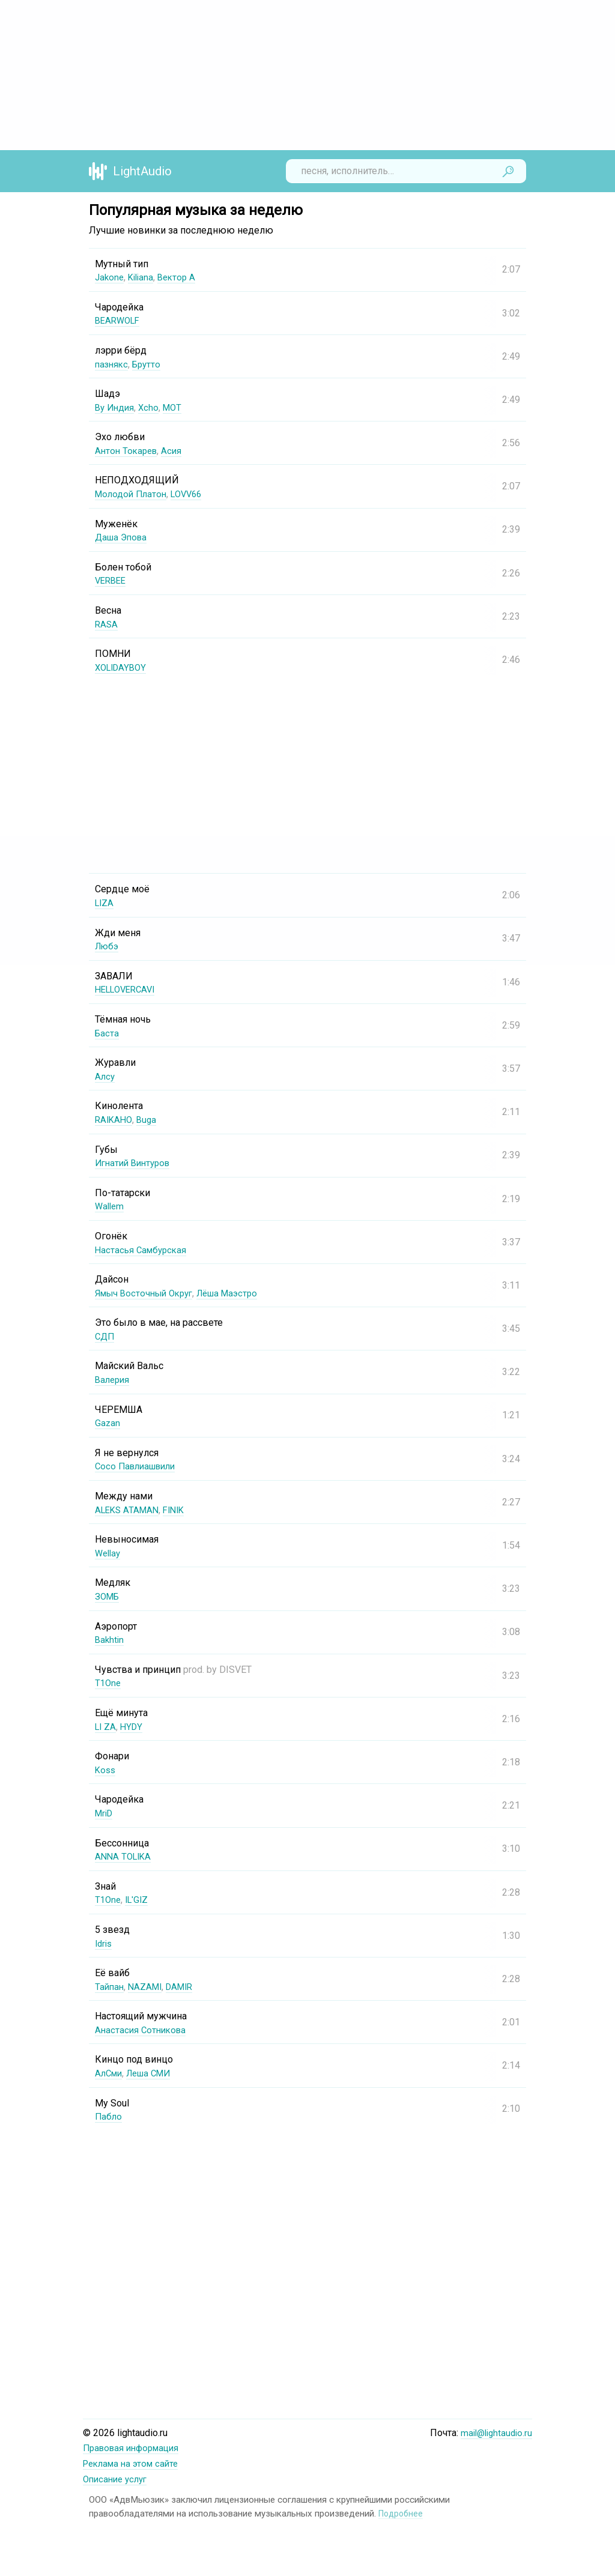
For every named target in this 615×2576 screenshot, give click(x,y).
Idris (104, 1943)
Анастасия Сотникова (142, 2030)
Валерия (113, 1379)
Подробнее (402, 2511)
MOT (176, 407)
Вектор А (182, 277)
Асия (175, 450)
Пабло (109, 2116)
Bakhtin (110, 1639)
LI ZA (106, 1726)
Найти (508, 171)
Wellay (109, 1553)
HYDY (134, 1726)
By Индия (116, 407)
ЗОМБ (108, 1596)
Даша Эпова (123, 537)
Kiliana (143, 277)
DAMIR (185, 1986)
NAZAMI (148, 1986)
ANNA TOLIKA (125, 1856)
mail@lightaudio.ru (494, 2432)
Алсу (105, 1076)
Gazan (108, 1423)
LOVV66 (192, 494)
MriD (105, 1813)
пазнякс (112, 364)
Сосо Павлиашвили (139, 1466)
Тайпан (110, 1986)
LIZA (105, 903)
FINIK (180, 1510)
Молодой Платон (133, 494)
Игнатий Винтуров (136, 1163)
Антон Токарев (128, 450)
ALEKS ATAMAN (129, 1510)
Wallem (110, 1206)
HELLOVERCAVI (128, 989)
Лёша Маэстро (238, 1293)
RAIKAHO (115, 1119)
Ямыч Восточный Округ (148, 1293)
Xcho (151, 407)
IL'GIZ (139, 1899)
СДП (105, 1336)
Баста (107, 1033)
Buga (149, 1119)
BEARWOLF (119, 320)
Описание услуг (118, 2478)
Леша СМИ (154, 2073)
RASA (107, 624)
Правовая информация (135, 2448)
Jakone (110, 277)
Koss (106, 1770)
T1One (109, 1683)
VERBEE (112, 580)
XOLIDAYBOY (123, 667)
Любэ (108, 946)
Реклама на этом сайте (134, 2463)
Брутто (150, 364)
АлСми (110, 2073)
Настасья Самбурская (143, 1250)
